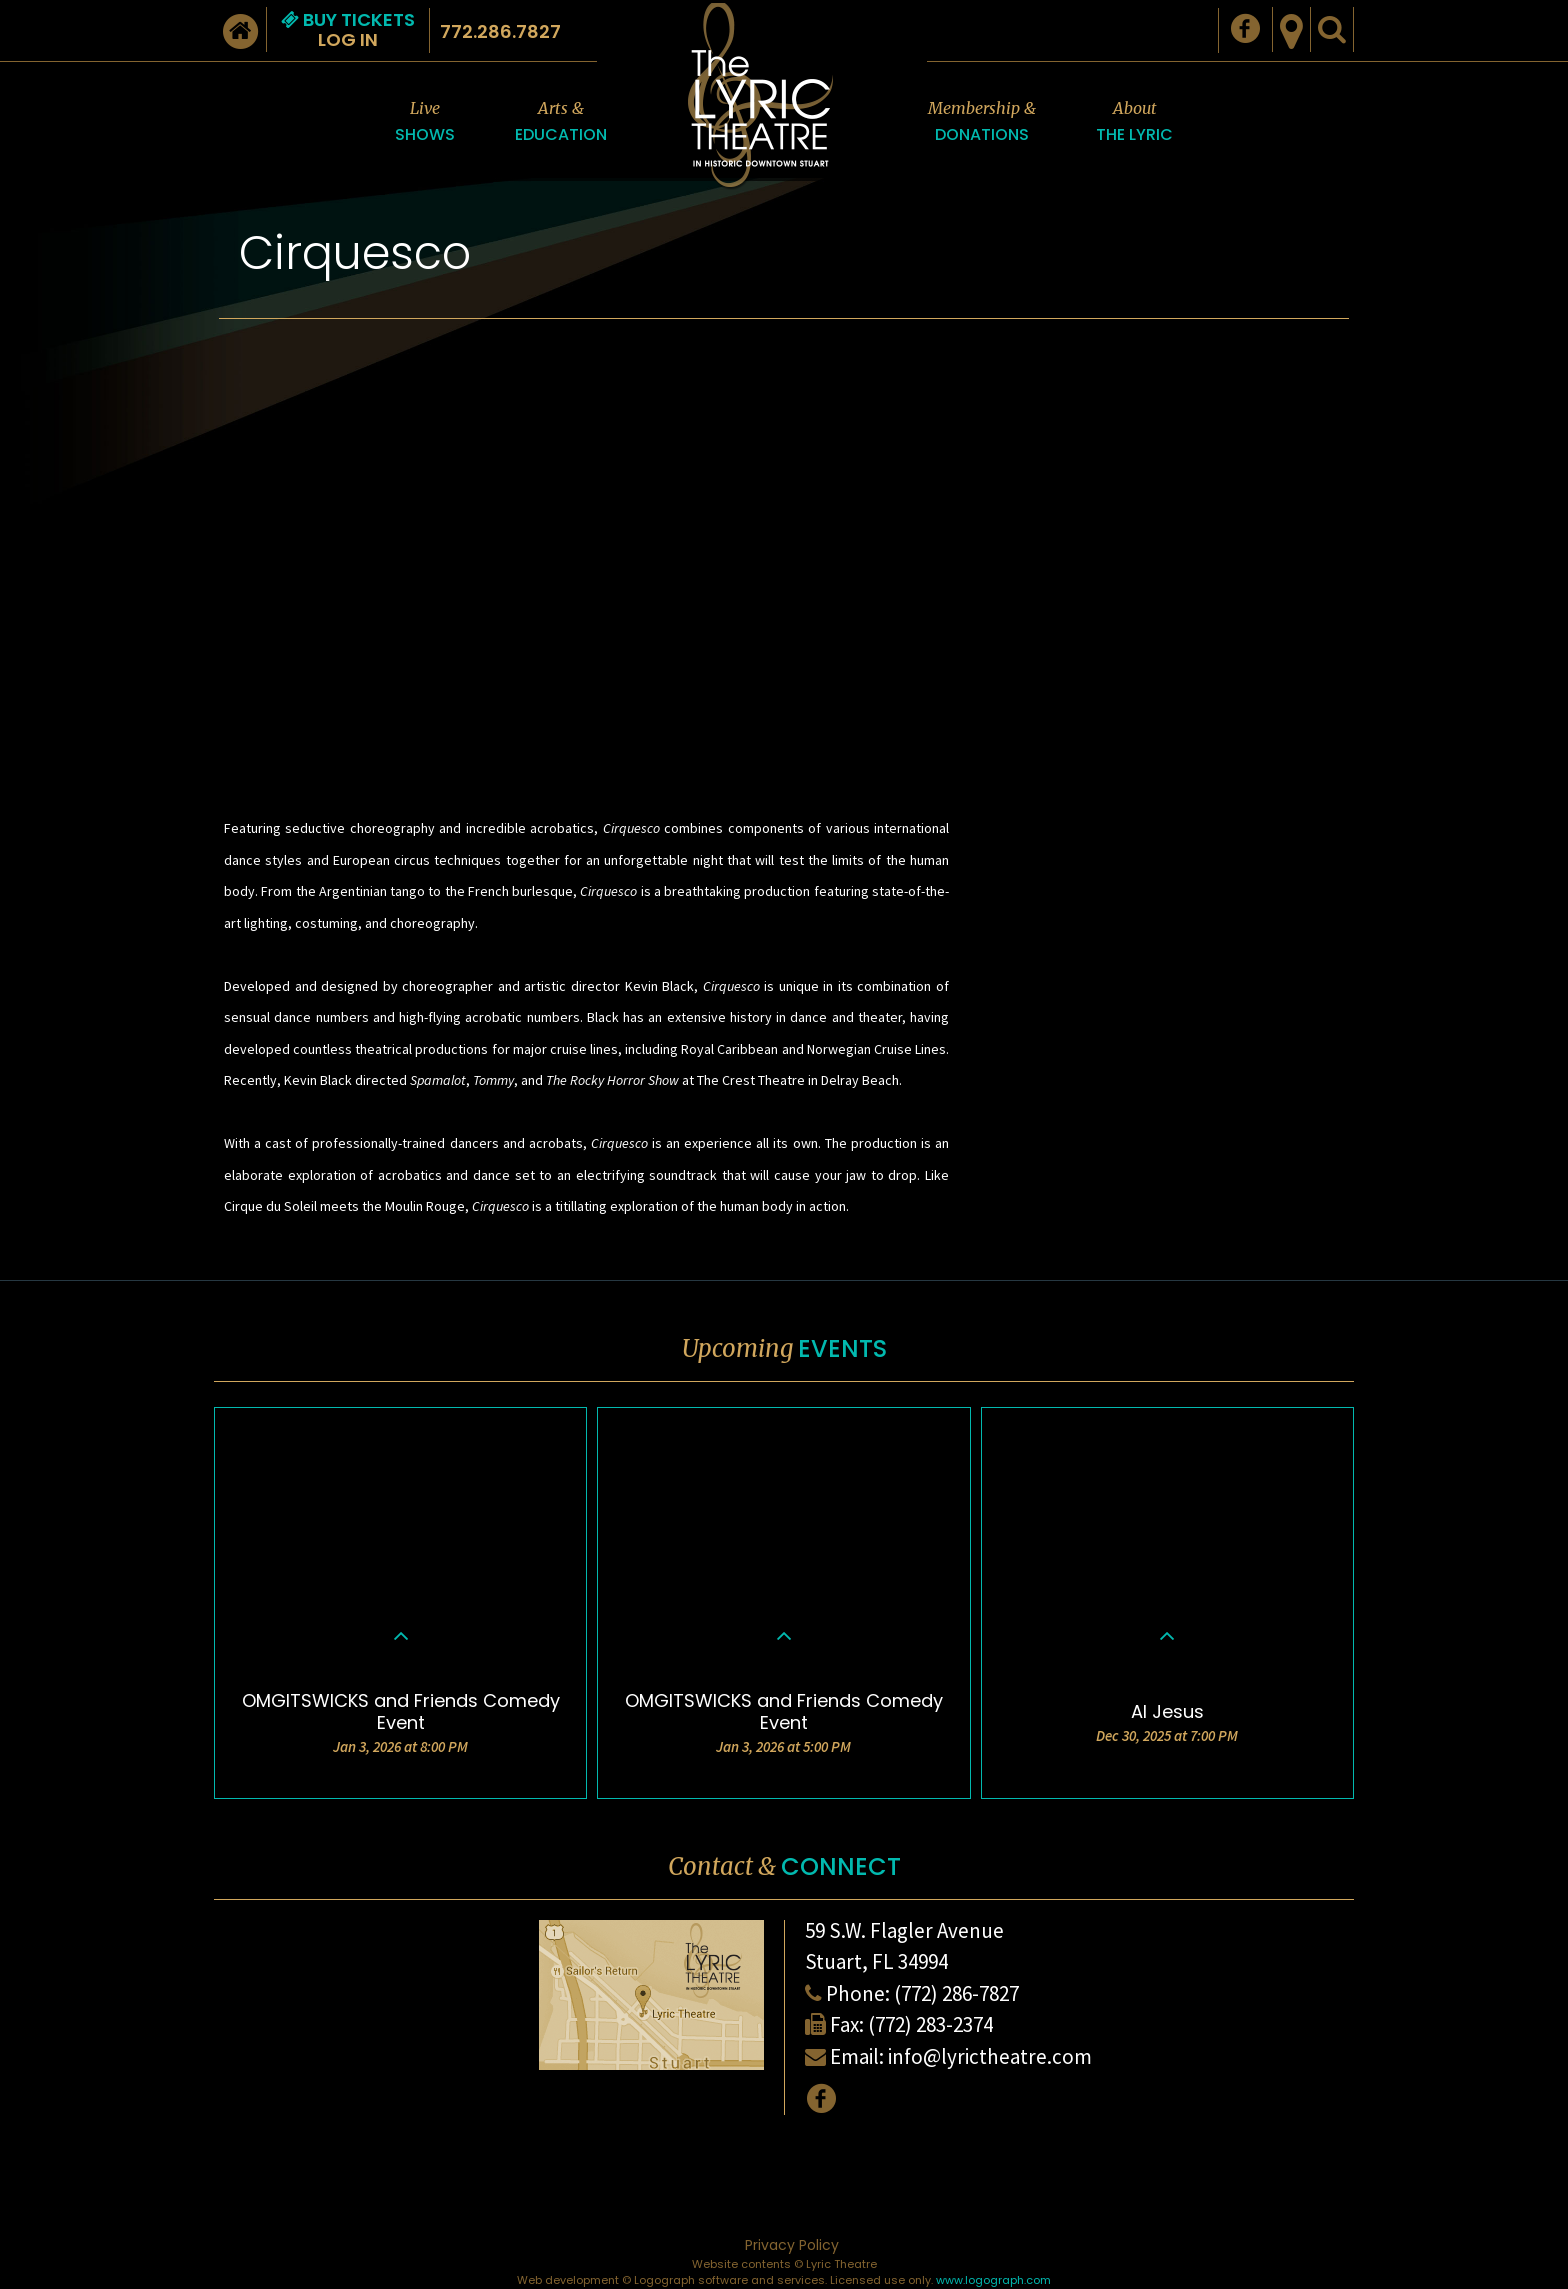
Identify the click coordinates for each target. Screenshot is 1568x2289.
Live (425, 122)
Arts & (561, 122)
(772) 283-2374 (930, 2024)
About (1134, 122)
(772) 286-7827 (956, 1993)
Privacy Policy (792, 2245)
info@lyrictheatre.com (990, 2056)
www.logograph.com (993, 2280)
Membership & (982, 122)
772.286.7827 (500, 31)
